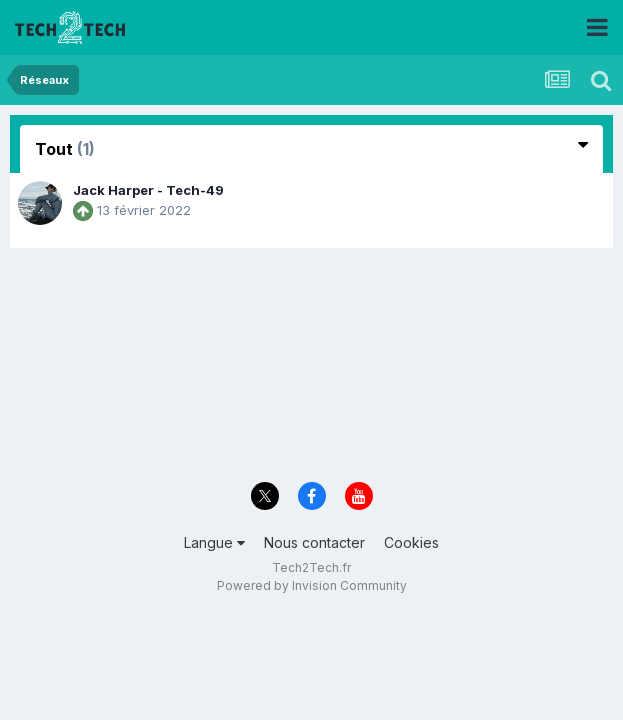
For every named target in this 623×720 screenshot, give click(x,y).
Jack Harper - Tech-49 (148, 190)
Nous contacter (314, 542)
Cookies (411, 542)
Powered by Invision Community (312, 585)
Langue (214, 542)
